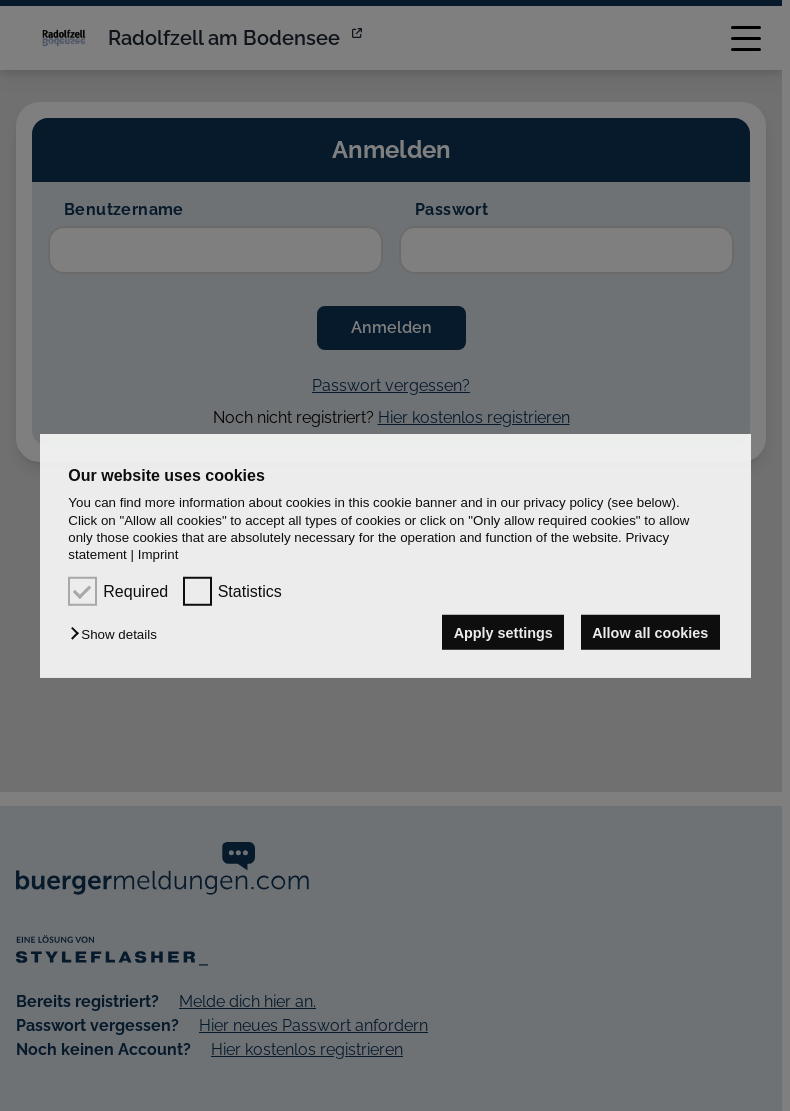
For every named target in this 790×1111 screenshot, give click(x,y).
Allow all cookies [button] (650, 632)
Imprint (158, 554)
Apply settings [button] (503, 632)
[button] (118, 634)
